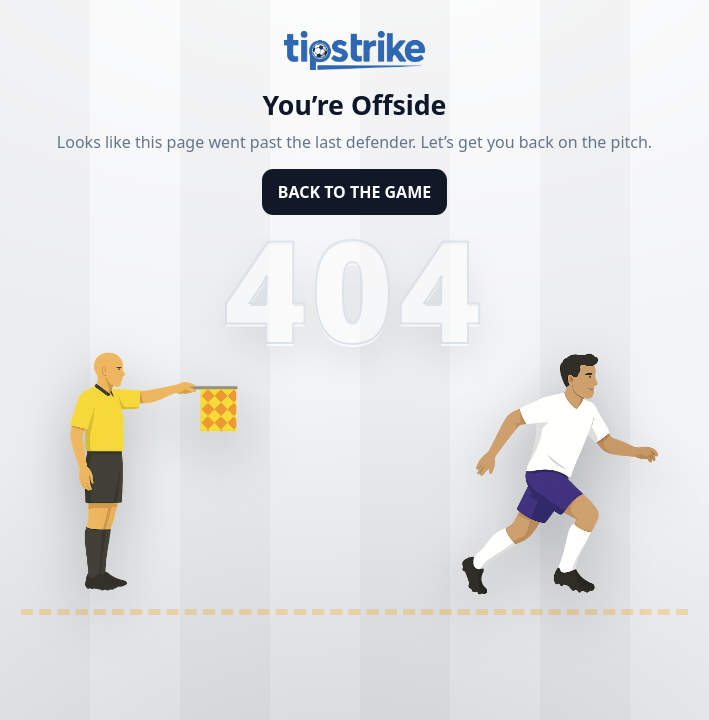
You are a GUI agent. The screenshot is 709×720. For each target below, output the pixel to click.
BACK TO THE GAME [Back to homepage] (354, 192)
